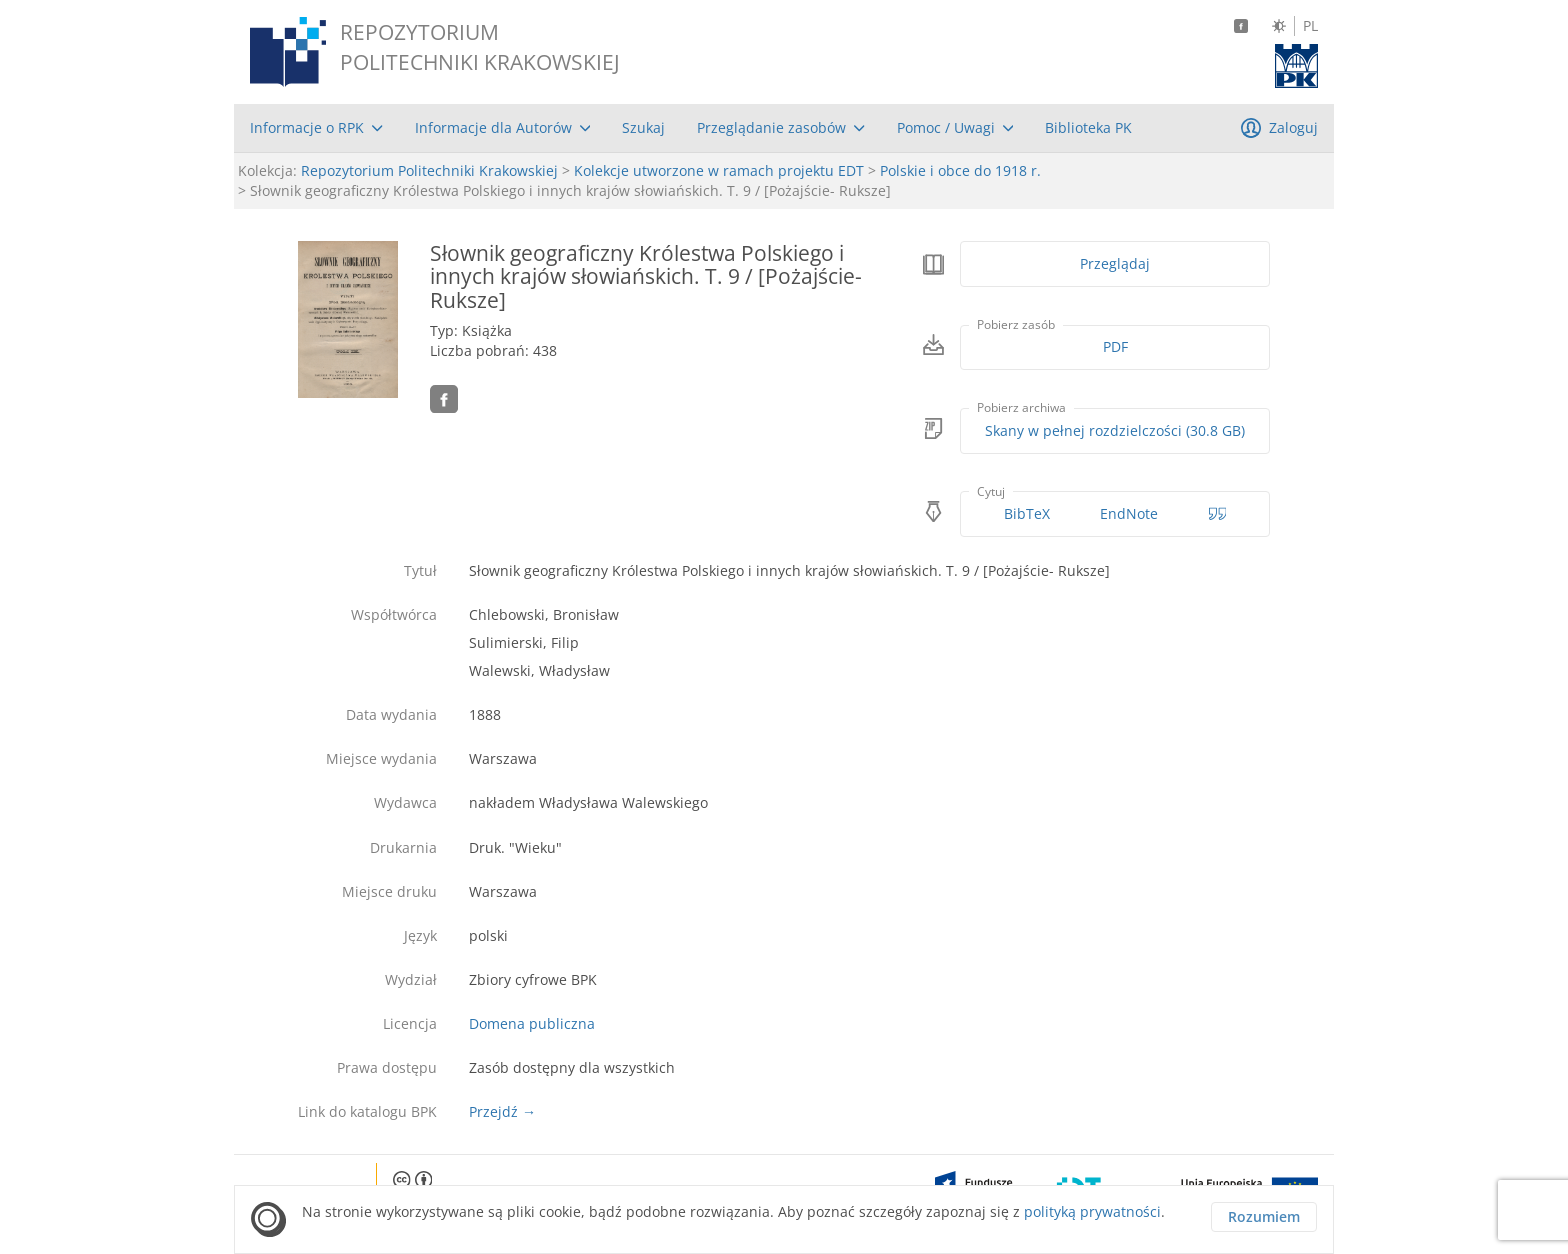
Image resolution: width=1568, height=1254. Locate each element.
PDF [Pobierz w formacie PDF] (1115, 346)
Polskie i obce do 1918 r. (960, 170)
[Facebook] (1241, 26)
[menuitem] (316, 128)
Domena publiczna (532, 1023)
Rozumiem (1264, 1216)
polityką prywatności (1092, 1211)
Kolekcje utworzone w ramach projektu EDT (719, 170)
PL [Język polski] (1310, 26)
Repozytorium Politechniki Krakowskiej (429, 170)
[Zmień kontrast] (1279, 26)
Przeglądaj (1115, 263)
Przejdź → (502, 1111)
